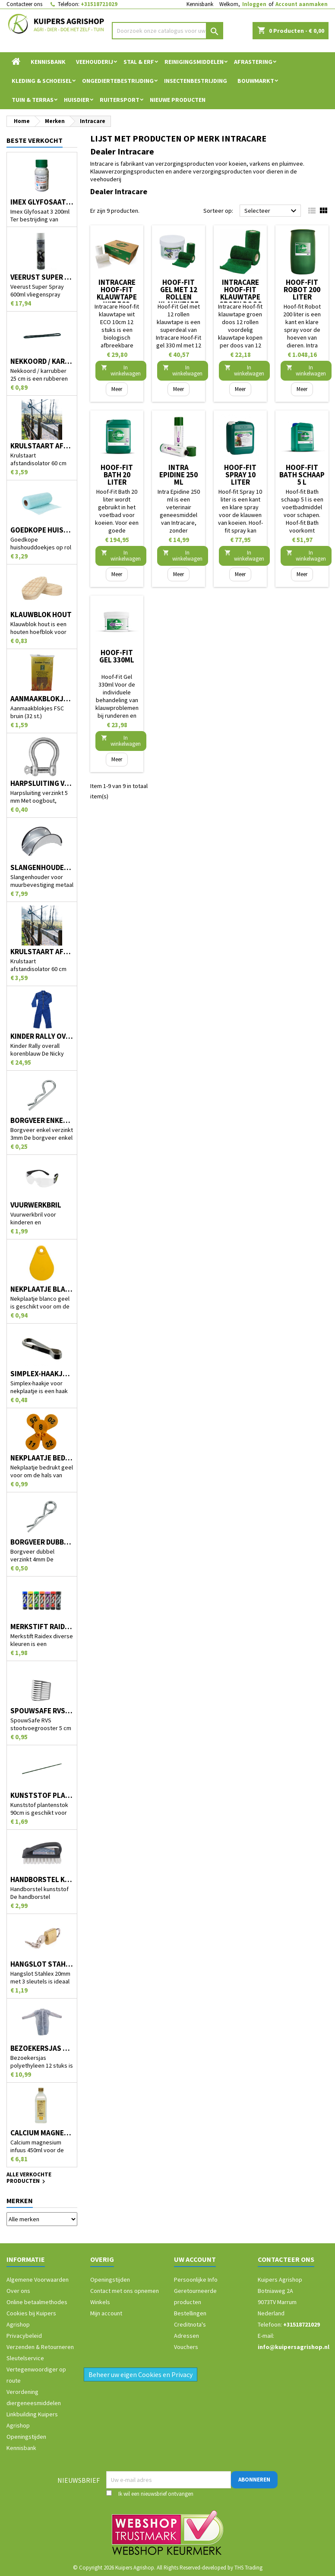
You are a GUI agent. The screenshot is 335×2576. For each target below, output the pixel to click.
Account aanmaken (301, 4)
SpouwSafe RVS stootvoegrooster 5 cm (41, 1711)
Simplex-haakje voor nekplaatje (41, 1374)
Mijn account (106, 2313)
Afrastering (253, 62)
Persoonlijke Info (196, 2279)
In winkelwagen (121, 370)
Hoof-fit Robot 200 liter (302, 289)
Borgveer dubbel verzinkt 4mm (41, 1542)
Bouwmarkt (255, 81)
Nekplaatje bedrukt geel (41, 1458)
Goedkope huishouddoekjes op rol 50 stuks (41, 530)
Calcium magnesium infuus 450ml (41, 2133)
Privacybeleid (24, 2336)
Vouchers (186, 2347)
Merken (19, 2200)
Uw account (195, 2259)
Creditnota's (190, 2324)
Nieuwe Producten (177, 100)
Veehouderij (94, 62)
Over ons (18, 2291)
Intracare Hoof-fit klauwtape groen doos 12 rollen (240, 296)
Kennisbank (199, 4)
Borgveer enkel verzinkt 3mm (41, 1120)
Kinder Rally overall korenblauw (41, 1036)
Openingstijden (26, 2436)
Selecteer (271, 211)
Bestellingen (190, 2313)
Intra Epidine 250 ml (178, 475)
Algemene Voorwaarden (37, 2279)
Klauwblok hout (41, 614)
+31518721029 (99, 4)
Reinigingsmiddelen (194, 62)
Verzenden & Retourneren (40, 2347)
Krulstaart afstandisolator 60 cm (41, 446)
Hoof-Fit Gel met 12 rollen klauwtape (178, 293)
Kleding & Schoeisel (42, 81)
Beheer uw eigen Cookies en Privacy (140, 2374)
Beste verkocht (34, 140)
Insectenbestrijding (195, 81)
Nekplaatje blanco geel (41, 1289)
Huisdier (76, 100)
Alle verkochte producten (28, 2178)
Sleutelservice (25, 2358)
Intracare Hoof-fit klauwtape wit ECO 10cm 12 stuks (117, 300)
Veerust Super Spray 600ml (41, 277)
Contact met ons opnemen (124, 2291)
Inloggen (254, 4)
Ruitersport (119, 100)
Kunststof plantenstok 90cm (41, 1795)
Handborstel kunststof (41, 1879)
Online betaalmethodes (36, 2302)
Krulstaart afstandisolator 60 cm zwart (41, 951)
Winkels (100, 2302)
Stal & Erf (138, 62)
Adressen (186, 2336)
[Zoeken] (168, 30)
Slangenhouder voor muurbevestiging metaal (41, 867)
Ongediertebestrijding (118, 81)
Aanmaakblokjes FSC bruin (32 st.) (41, 699)
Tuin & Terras (33, 100)
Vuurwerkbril (35, 1205)
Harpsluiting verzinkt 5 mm (41, 783)
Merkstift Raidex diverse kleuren (41, 1626)
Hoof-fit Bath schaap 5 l (302, 475)
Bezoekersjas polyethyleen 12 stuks (41, 2048)
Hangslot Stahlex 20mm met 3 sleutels (41, 1964)
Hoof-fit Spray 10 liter (240, 475)
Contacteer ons (24, 4)
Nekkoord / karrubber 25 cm (41, 361)
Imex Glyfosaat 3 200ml (41, 202)
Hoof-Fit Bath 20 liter (117, 475)
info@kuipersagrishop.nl (293, 2347)
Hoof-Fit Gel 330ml (116, 656)
